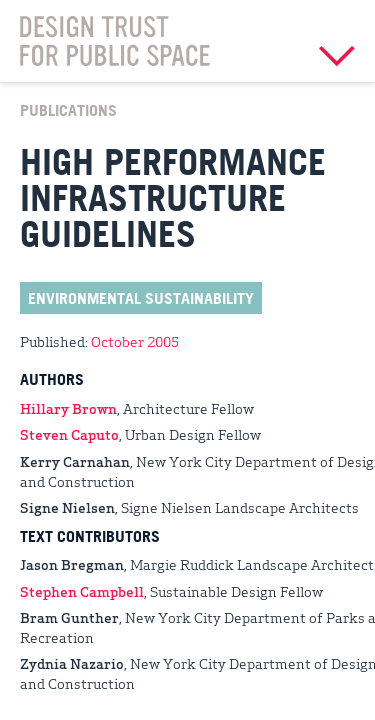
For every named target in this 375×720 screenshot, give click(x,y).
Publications (68, 110)
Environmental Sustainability (141, 298)
